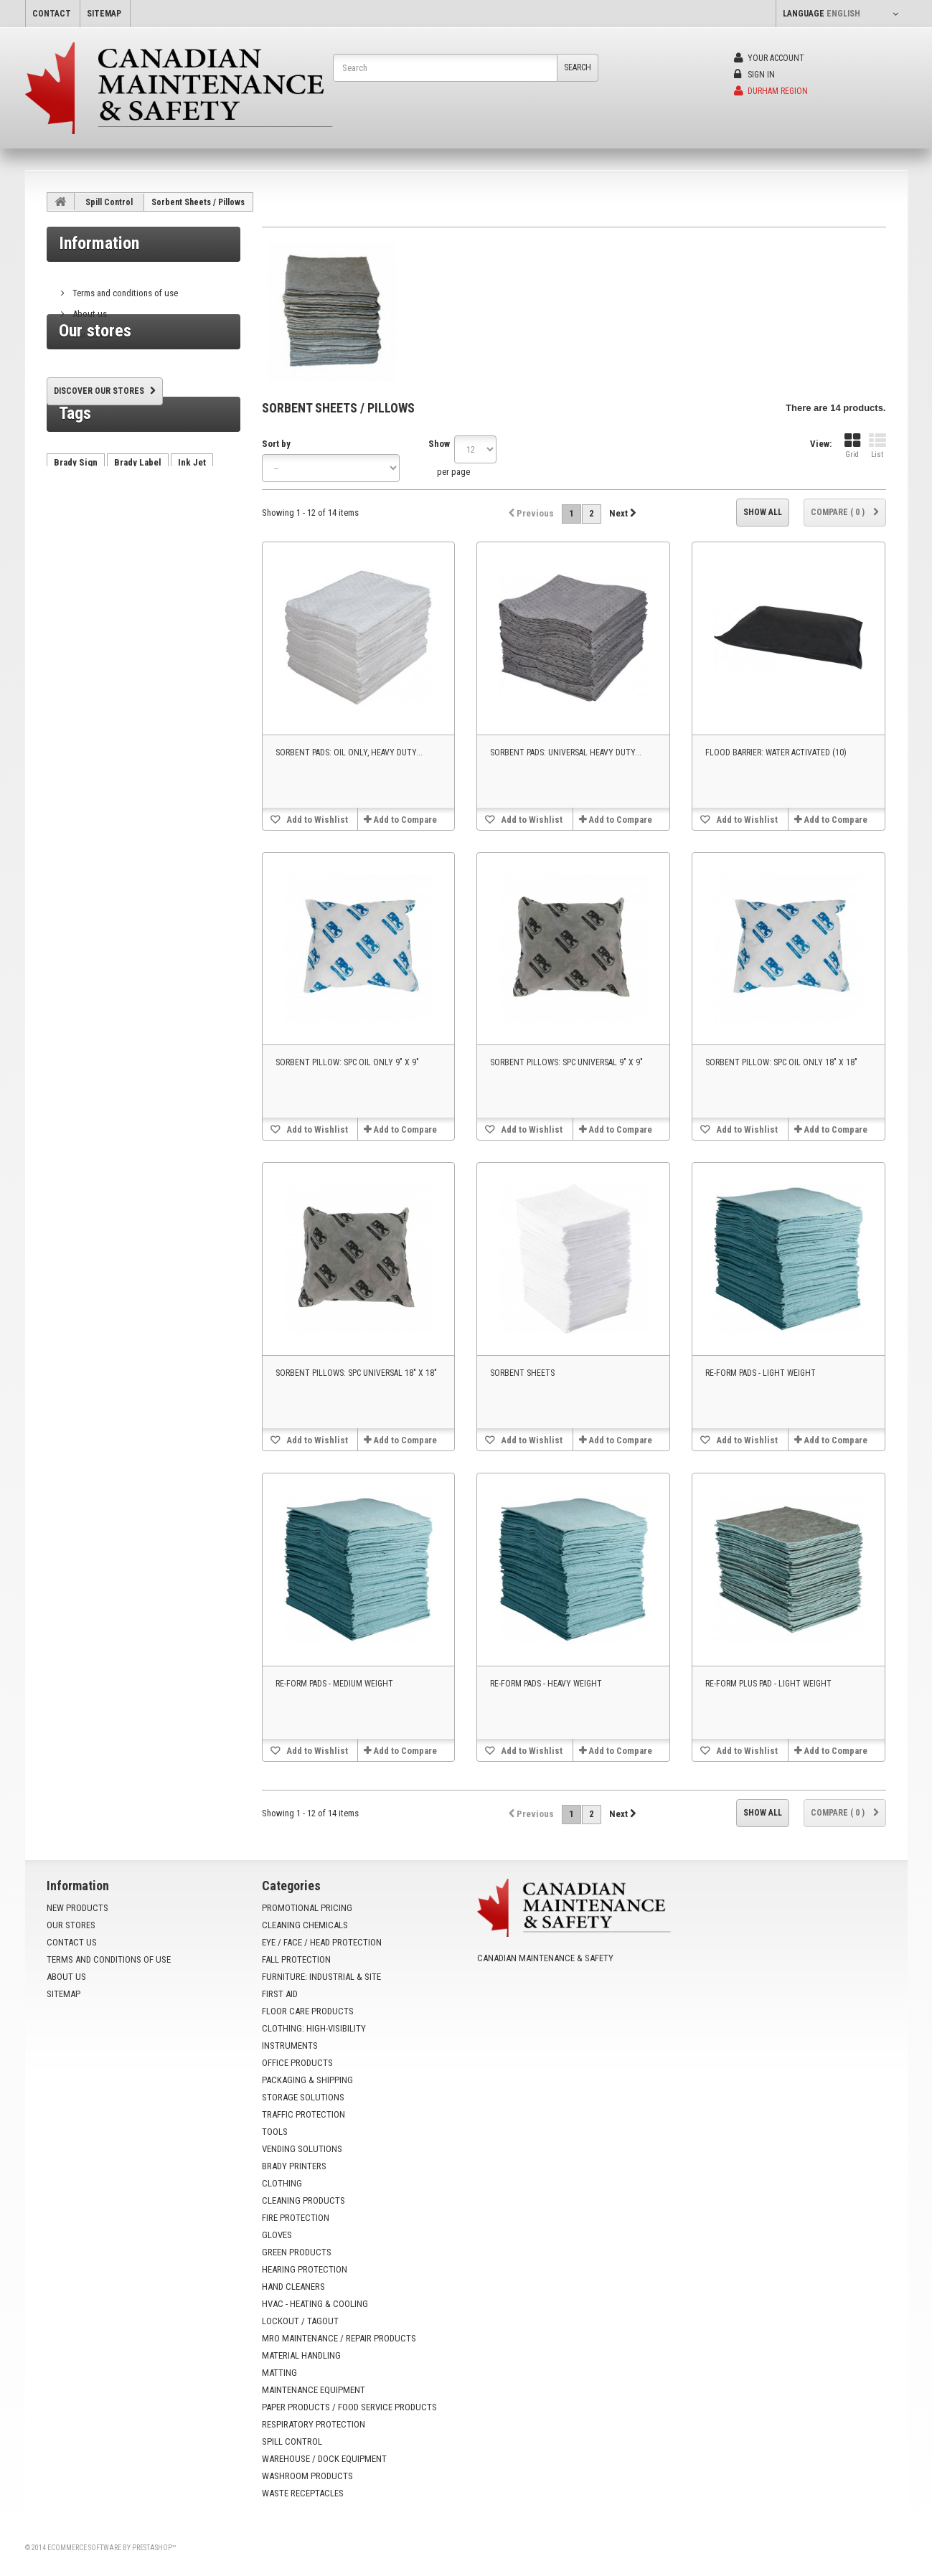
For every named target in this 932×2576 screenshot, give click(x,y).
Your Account (769, 58)
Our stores (91, 329)
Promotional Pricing (307, 1907)
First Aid (280, 1993)
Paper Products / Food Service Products (349, 2407)
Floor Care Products (308, 2011)
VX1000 (69, 604)
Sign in (754, 75)
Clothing (282, 2183)
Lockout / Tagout (300, 2321)
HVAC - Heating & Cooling (315, 2303)
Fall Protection (296, 1959)
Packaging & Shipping (307, 2080)
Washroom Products (307, 2476)
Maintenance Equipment (313, 2389)
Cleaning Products (303, 2200)
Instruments (290, 2045)
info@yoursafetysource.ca (564, 2009)
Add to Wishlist (316, 819)
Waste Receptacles (303, 2493)
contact (51, 14)
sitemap (104, 14)
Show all (762, 512)
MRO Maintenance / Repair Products (339, 2338)
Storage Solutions (303, 2097)
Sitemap (63, 1993)
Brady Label (137, 539)
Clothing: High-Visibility (314, 2028)
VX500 (196, 582)
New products (77, 1907)
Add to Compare (405, 819)
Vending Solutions (302, 2148)
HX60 (117, 582)
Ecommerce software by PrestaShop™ (111, 2548)
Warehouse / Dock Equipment (324, 2458)
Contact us (72, 1942)
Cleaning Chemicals (305, 1925)
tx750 (155, 582)
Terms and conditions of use (124, 287)
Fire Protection (295, 2217)
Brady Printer (81, 561)
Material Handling (301, 2355)
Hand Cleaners (293, 2286)
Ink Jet (192, 539)
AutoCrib (72, 582)
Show (439, 443)
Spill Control (109, 202)
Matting (279, 2372)
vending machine (159, 561)
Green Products (296, 2252)
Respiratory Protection (313, 2424)
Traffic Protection (303, 2114)
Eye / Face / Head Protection (322, 1942)
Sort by (276, 443)
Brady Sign (76, 539)
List (877, 446)
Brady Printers (294, 2166)
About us (88, 308)
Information (99, 243)
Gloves (277, 2235)
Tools (275, 2131)
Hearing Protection (304, 2269)
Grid (852, 446)
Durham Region (771, 91)
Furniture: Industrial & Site (321, 1976)
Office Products (297, 2062)
